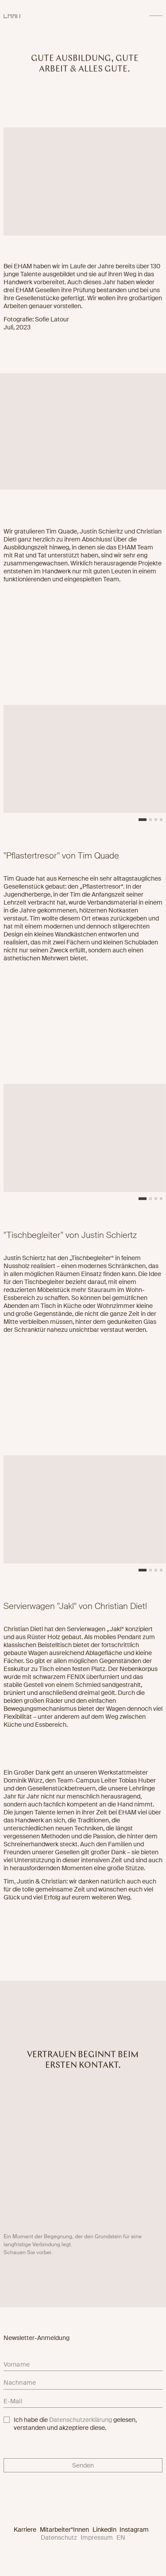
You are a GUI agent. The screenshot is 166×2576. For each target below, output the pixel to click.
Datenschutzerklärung (80, 2420)
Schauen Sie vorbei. (28, 2255)
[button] (143, 822)
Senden (83, 2465)
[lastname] (83, 2384)
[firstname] (83, 2365)
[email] (83, 2403)
